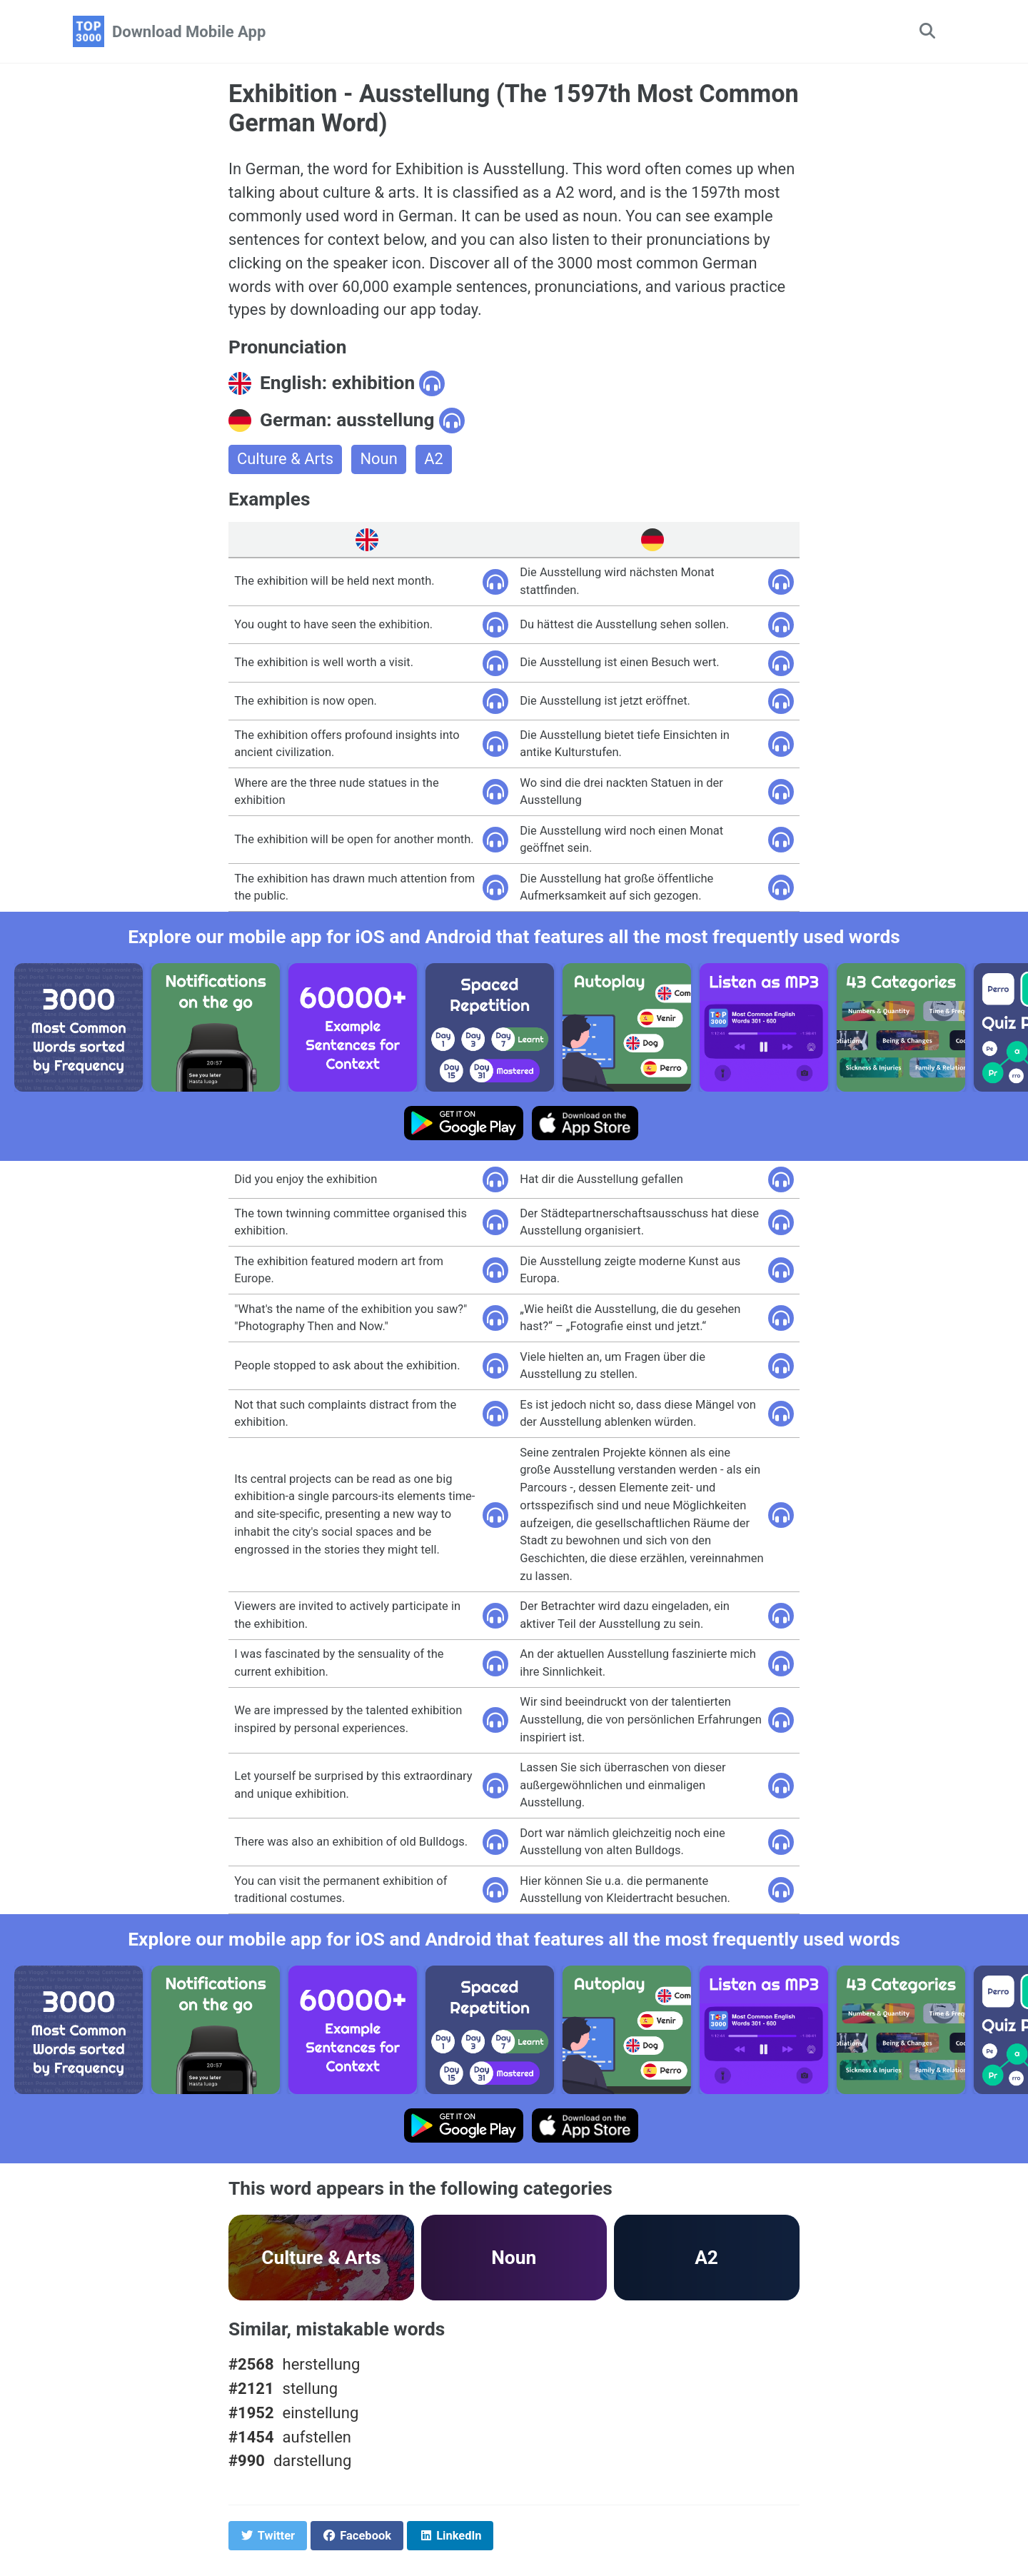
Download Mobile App (189, 32)
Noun (379, 460)
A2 (434, 460)
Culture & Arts (285, 460)
